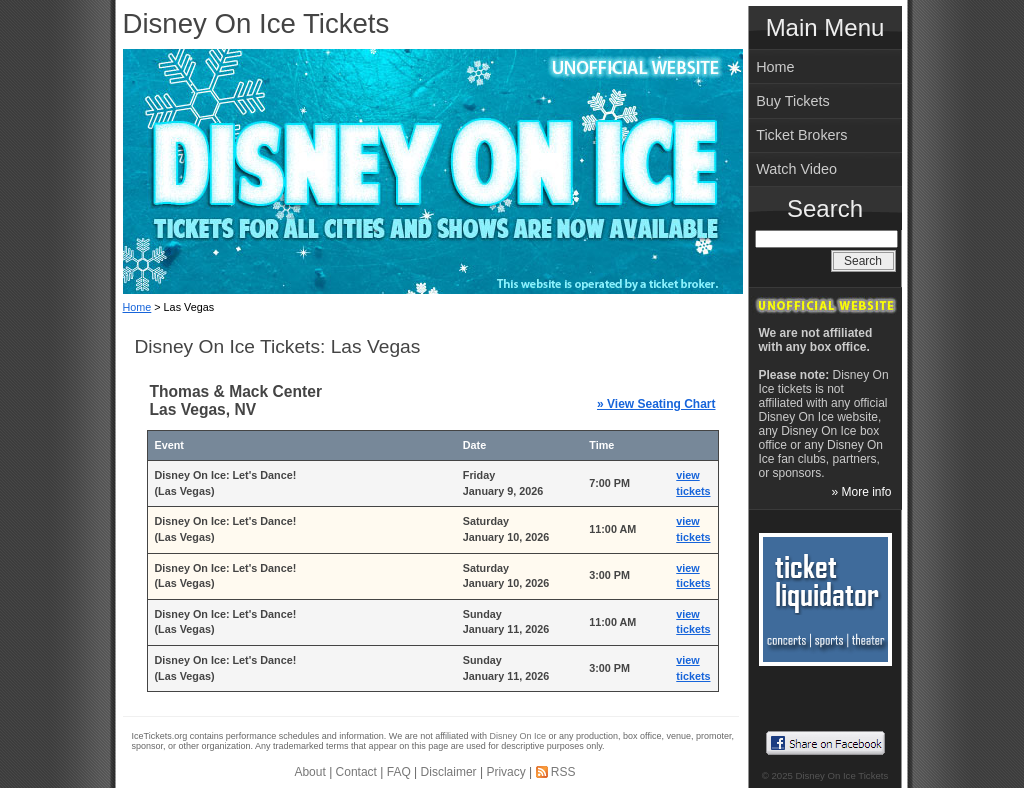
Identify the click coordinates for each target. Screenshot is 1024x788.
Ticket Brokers (801, 135)
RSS (563, 772)
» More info (861, 492)
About (309, 772)
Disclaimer (449, 772)
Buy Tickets (793, 101)
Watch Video (796, 169)
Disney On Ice (518, 736)
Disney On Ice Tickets (256, 23)
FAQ (399, 772)
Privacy (505, 772)
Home (137, 307)
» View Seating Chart (656, 404)
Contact (356, 772)
